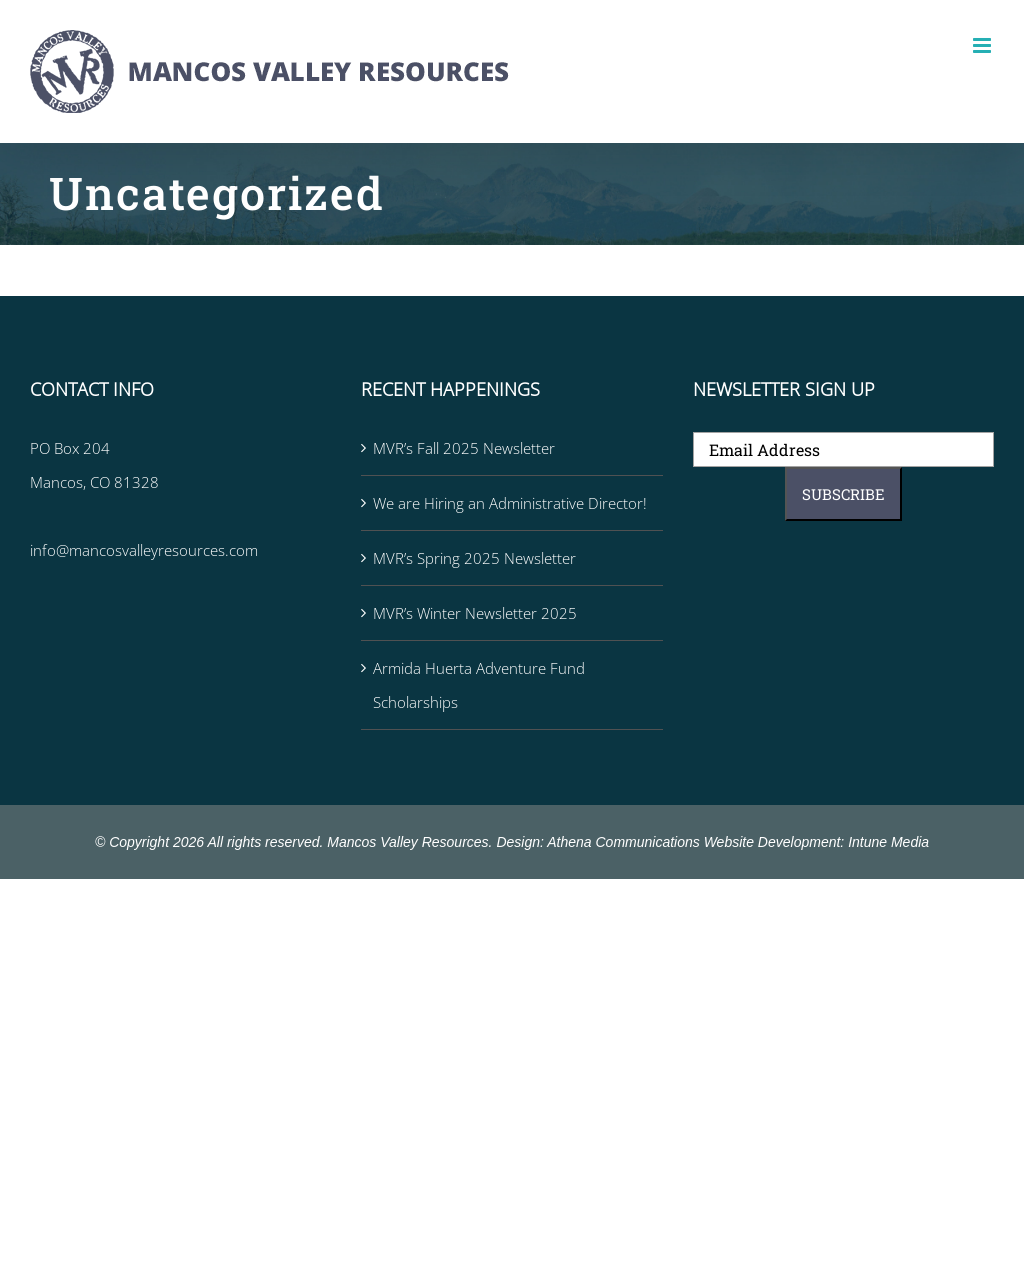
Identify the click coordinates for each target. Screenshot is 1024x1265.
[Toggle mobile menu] (983, 45)
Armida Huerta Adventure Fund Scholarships (479, 685)
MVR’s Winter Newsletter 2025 (475, 613)
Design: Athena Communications (597, 842)
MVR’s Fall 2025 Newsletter (464, 448)
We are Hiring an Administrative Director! (510, 503)
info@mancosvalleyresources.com (144, 550)
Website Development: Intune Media (816, 842)
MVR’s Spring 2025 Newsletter (474, 558)
